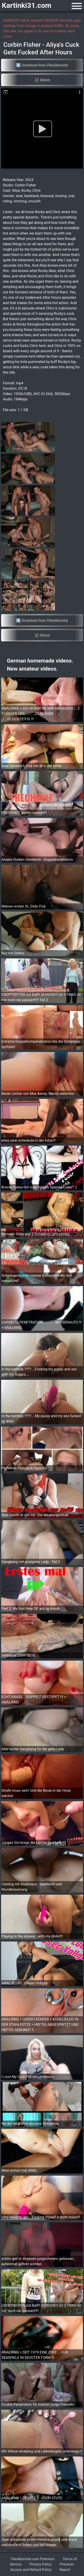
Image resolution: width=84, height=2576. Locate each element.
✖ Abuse (42, 80)
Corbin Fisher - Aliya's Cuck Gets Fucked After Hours (41, 48)
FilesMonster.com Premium (33, 2559)
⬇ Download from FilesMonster (42, 65)
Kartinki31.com (26, 5)
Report (65, 2570)
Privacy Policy (41, 2564)
